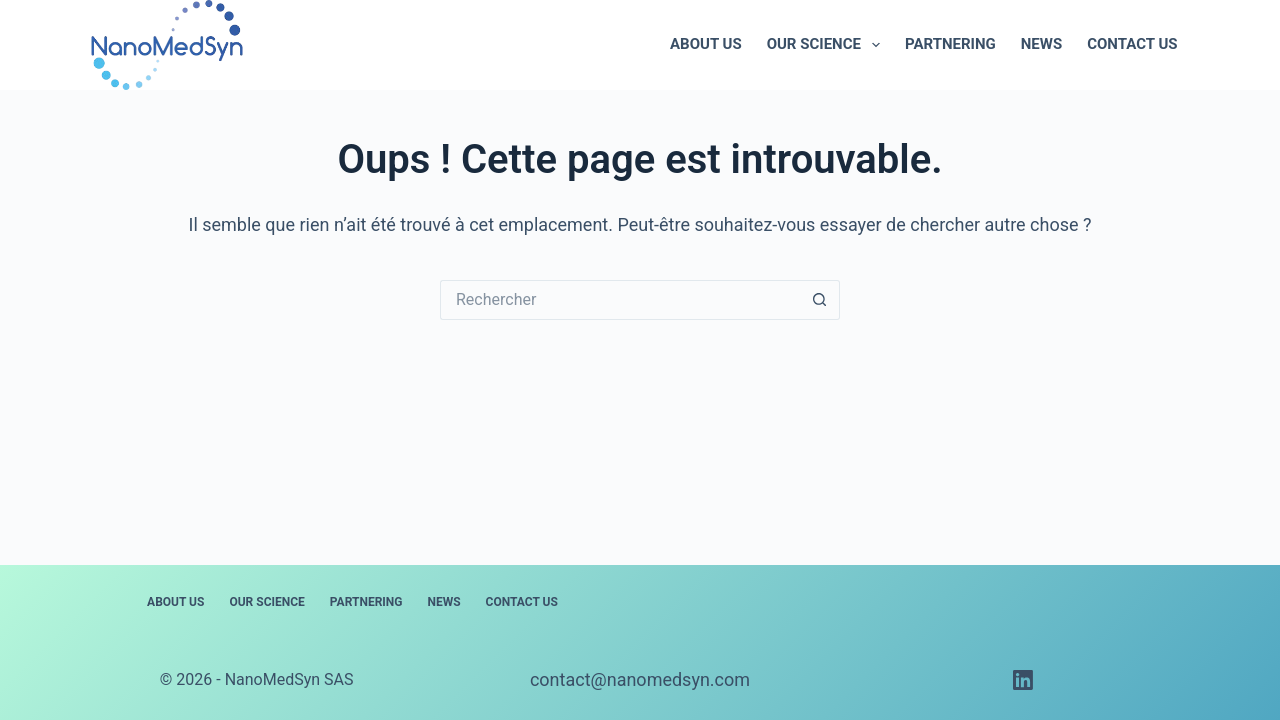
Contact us (1132, 44)
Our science (827, 45)
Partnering (950, 44)
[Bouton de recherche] (820, 300)
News (1041, 44)
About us (706, 44)
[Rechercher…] (620, 300)
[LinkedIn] (1023, 680)
